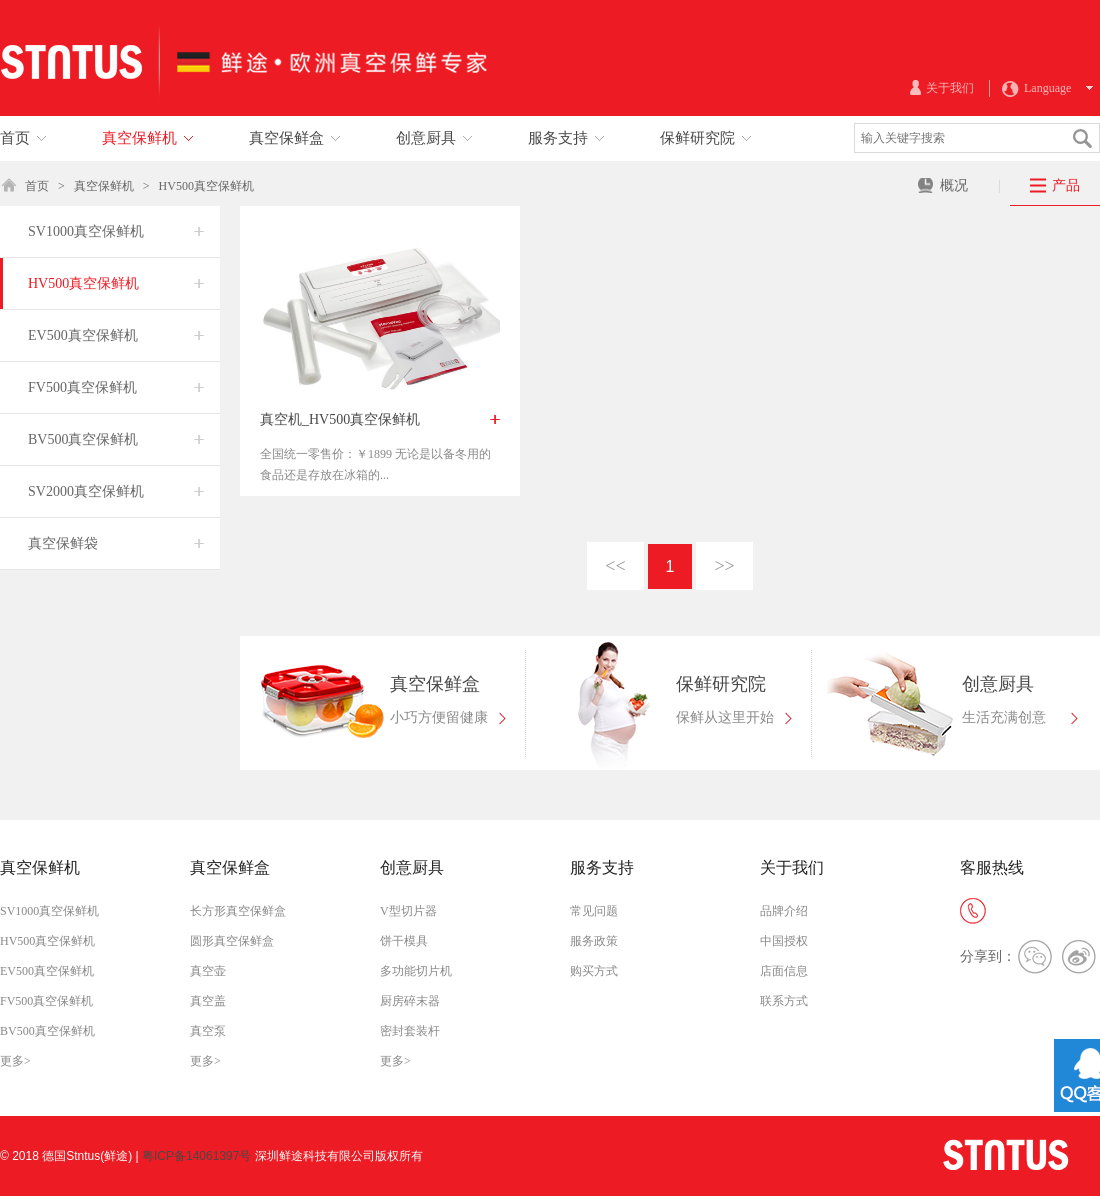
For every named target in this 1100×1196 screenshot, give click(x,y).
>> (724, 566)
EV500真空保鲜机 (47, 971)
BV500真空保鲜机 (47, 1031)
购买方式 (594, 971)
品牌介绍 (784, 911)
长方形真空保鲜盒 (238, 911)
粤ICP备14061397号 (196, 1156)
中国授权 (784, 941)
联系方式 (784, 1001)
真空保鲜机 (104, 186)
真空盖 (208, 1001)
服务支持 (602, 867)
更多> (15, 1061)
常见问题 (594, 911)
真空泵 (208, 1031)
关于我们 (792, 867)
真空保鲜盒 (435, 684)
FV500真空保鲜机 (46, 1001)
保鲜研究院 (721, 684)
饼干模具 (404, 941)
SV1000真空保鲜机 (49, 911)
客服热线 (992, 867)
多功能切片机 (416, 971)
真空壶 (208, 971)
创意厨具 (998, 684)
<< (615, 566)
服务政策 (594, 941)
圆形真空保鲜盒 (232, 941)
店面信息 (784, 971)
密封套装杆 (410, 1031)
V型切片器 (408, 911)
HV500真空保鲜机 (206, 186)
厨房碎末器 (410, 1001)
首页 (37, 186)
